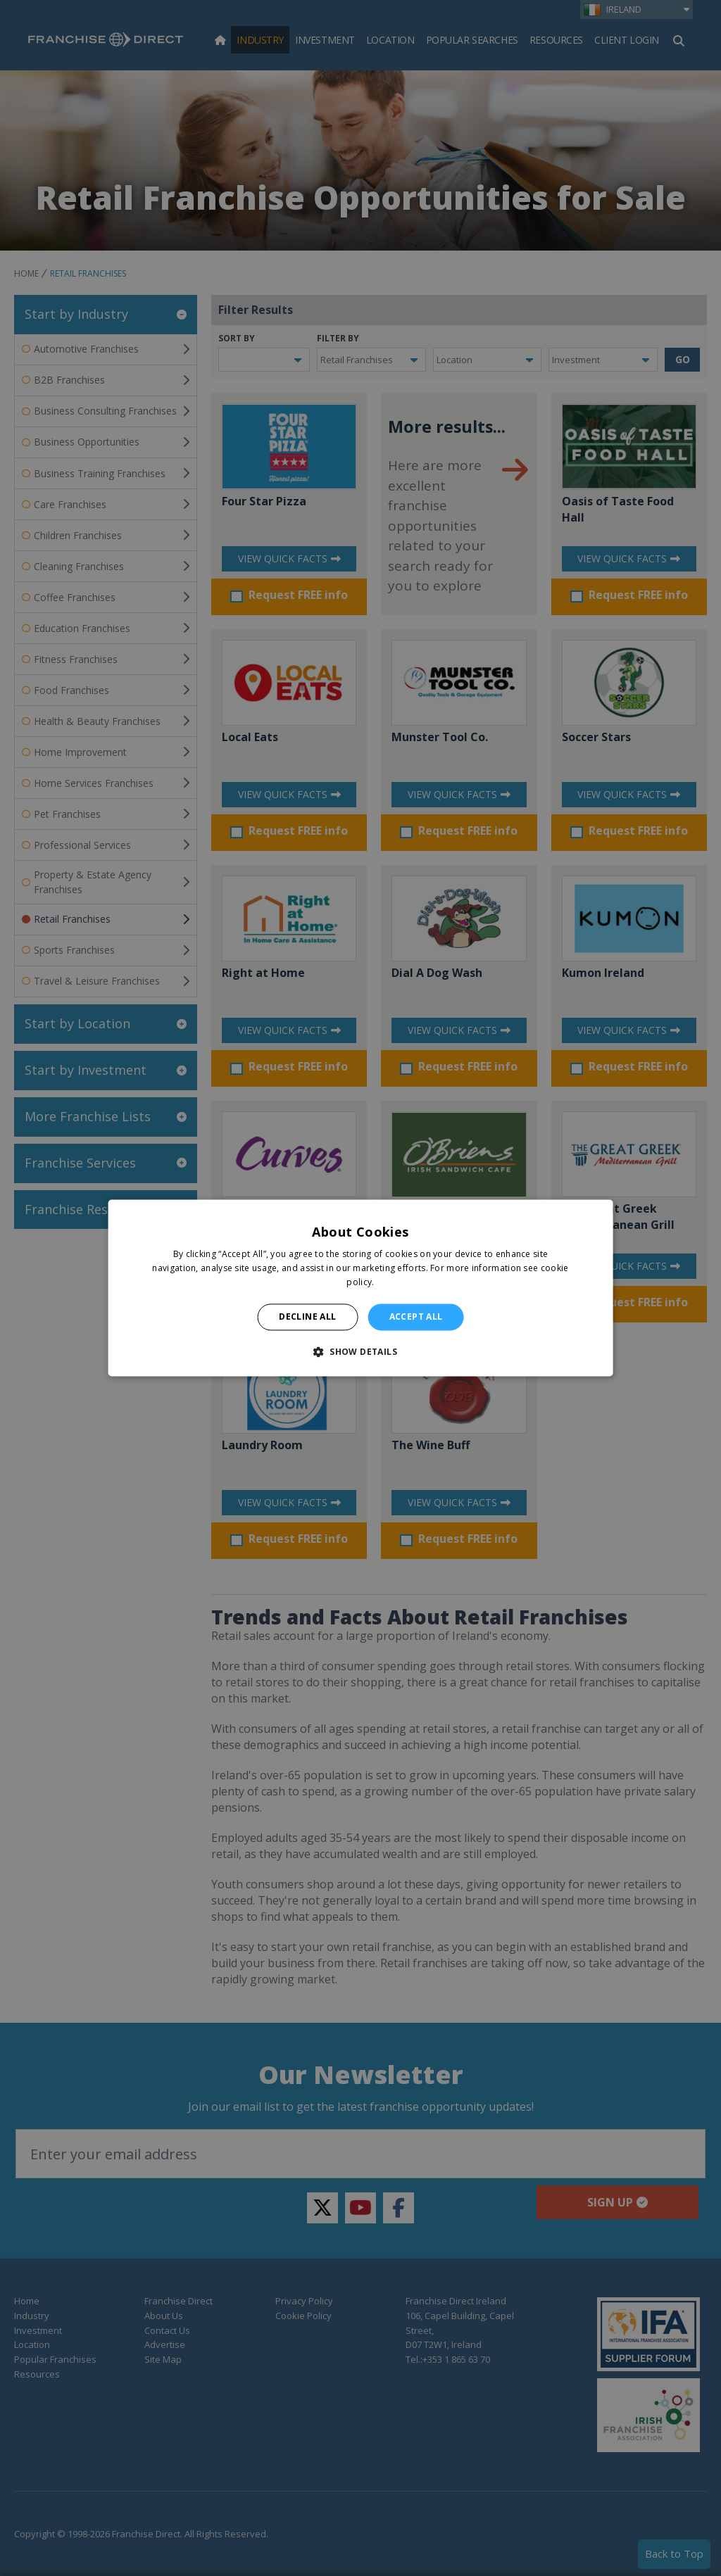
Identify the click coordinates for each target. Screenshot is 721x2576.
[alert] (360, 1288)
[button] (360, 1352)
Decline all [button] (307, 1316)
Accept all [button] (416, 1316)
